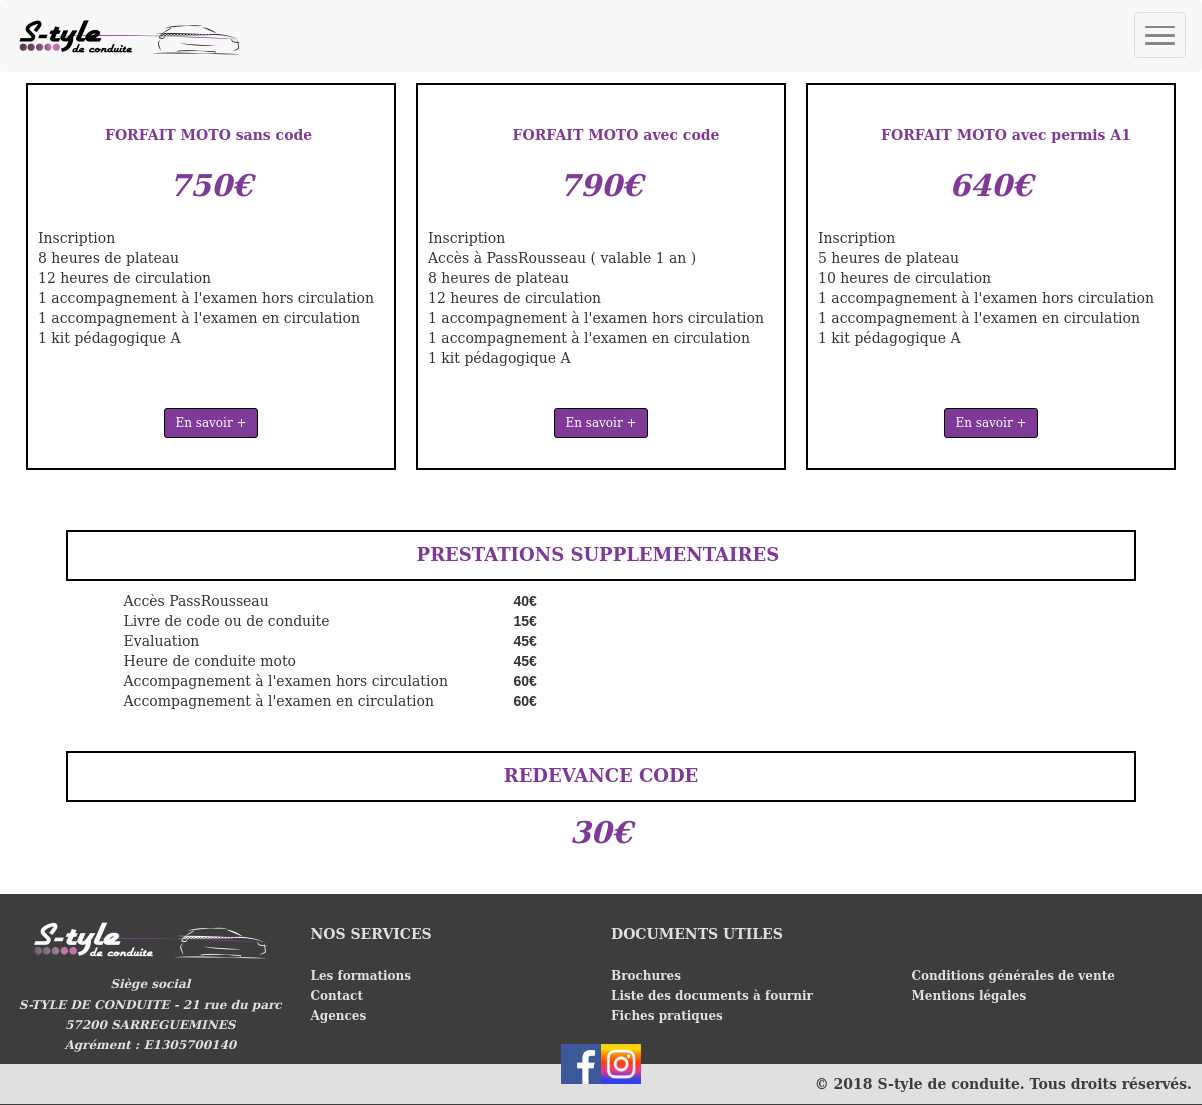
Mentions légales (969, 996)
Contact (337, 996)
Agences (341, 1016)
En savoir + (210, 423)
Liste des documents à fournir (712, 996)
